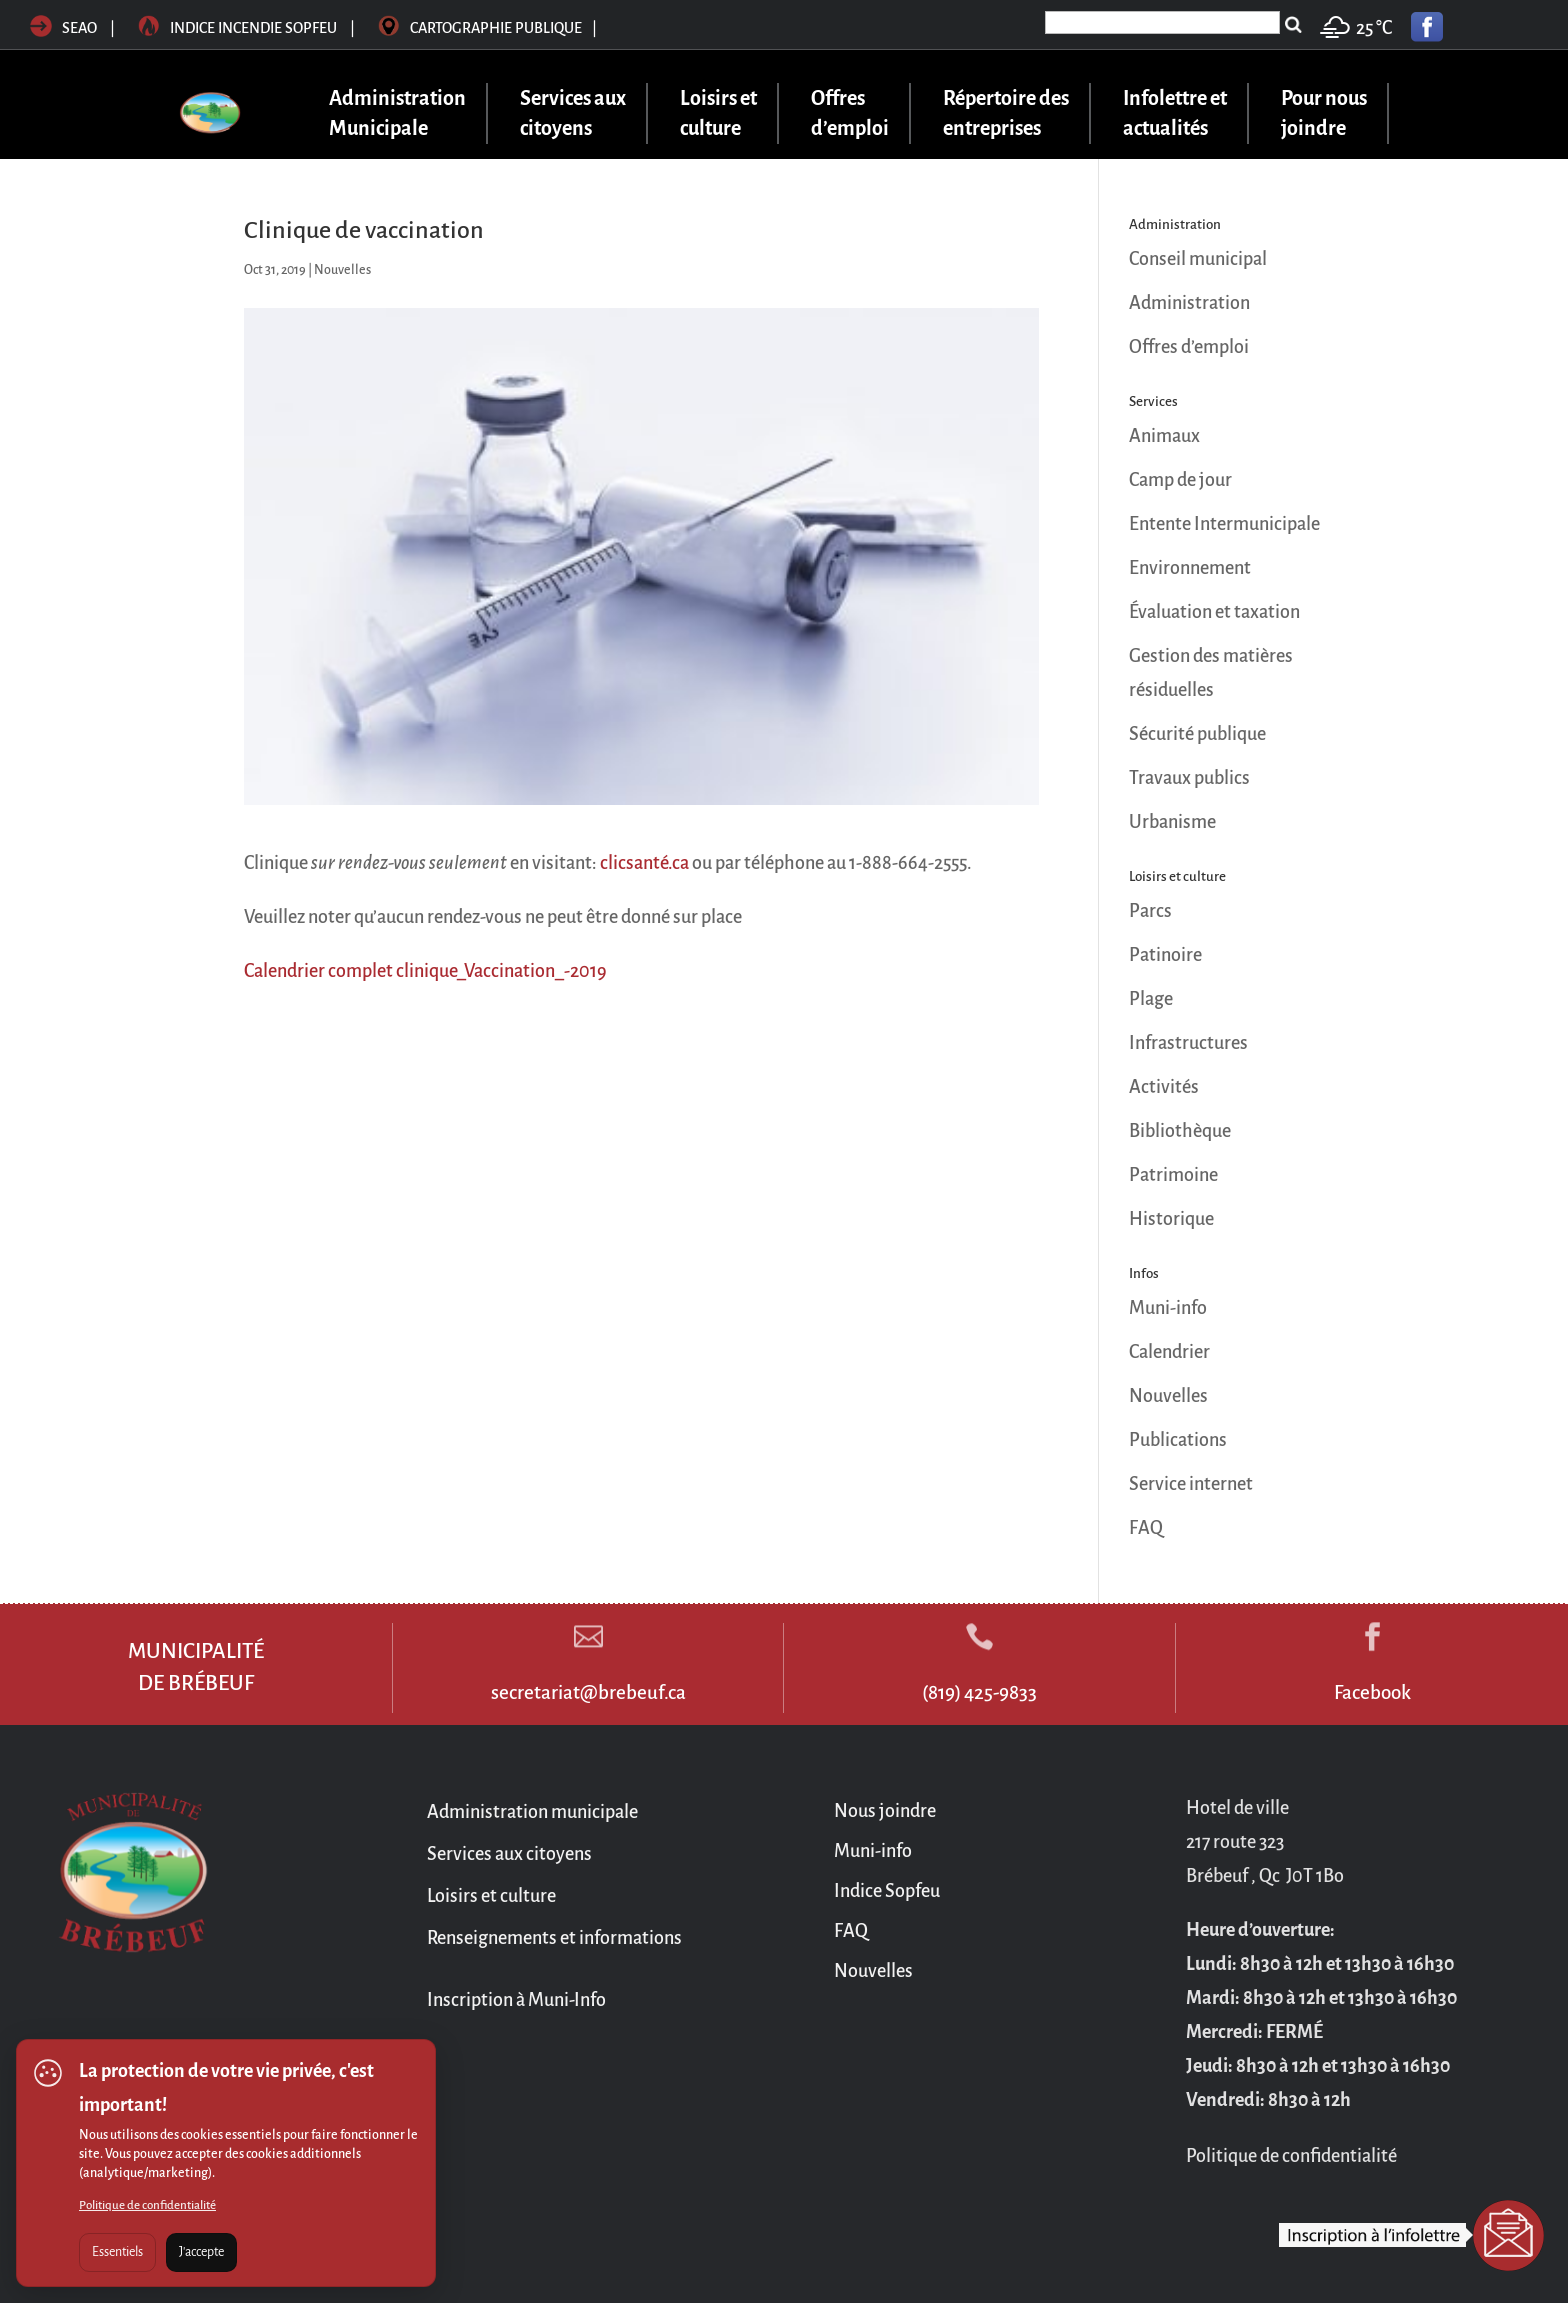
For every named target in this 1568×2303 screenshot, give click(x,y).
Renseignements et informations (554, 1938)
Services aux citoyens (573, 113)
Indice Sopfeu (887, 1891)
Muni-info (1168, 1308)
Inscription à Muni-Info (516, 2000)
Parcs (1150, 911)
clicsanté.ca (644, 863)
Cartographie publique (487, 28)
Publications (1178, 1440)
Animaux (1164, 436)
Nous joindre (885, 1811)
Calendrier (1169, 1352)
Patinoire (1165, 955)
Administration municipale (532, 1812)
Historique (1171, 1219)
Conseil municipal (1198, 259)
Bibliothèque (1180, 1131)
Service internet (1191, 1484)
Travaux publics (1189, 778)
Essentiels (117, 2252)
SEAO (63, 28)
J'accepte (201, 2252)
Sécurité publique (1197, 734)
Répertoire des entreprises (1006, 113)
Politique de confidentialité (147, 2205)
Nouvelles (342, 270)
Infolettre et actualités (1175, 113)
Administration (1189, 303)
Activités (1164, 1087)
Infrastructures (1188, 1043)
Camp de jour (1180, 480)
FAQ (1146, 1528)
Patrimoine (1173, 1175)
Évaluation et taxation (1214, 612)
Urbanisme (1172, 822)
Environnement (1190, 568)
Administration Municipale (397, 113)
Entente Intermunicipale (1224, 524)
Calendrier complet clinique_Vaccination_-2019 (425, 971)
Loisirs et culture (718, 113)
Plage (1151, 999)
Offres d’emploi (850, 113)
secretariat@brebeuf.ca (588, 1692)
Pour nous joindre (1324, 113)
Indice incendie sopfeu (248, 28)
